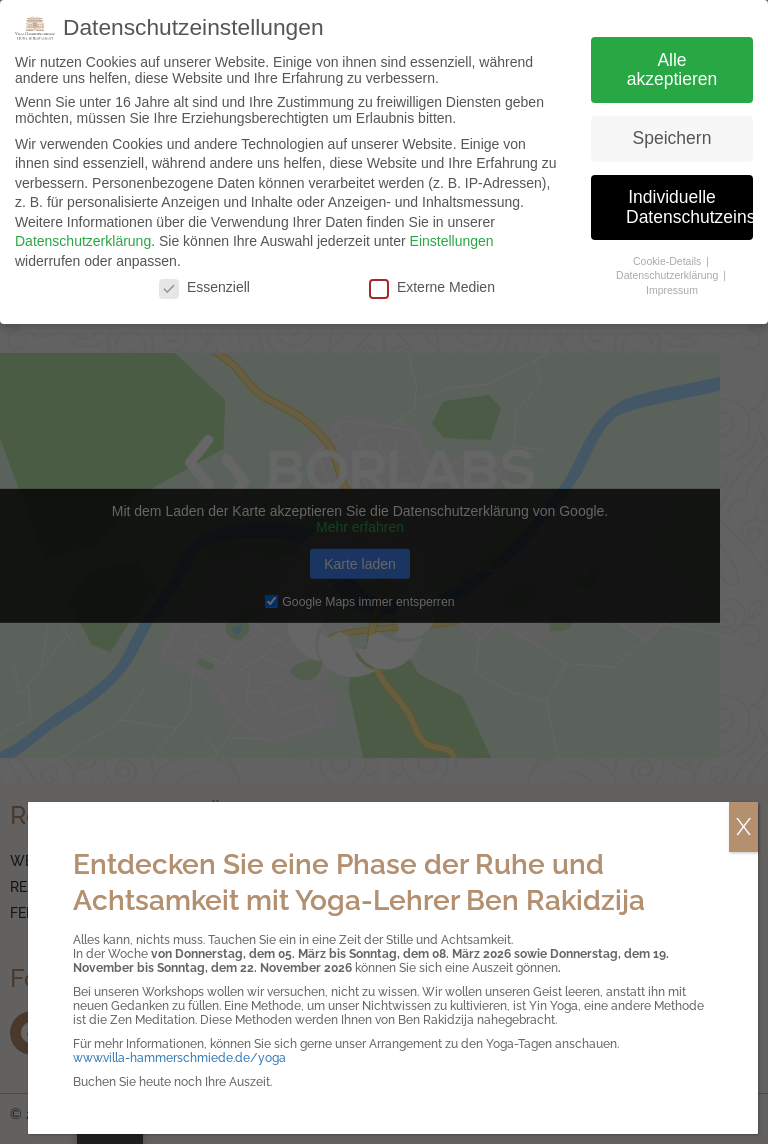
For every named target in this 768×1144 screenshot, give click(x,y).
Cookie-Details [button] (668, 261)
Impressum (672, 290)
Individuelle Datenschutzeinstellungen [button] (689, 207)
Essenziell (204, 287)
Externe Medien (432, 287)
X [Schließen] (743, 826)
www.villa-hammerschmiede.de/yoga (179, 1058)
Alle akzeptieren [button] (672, 70)
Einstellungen (452, 241)
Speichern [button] (672, 138)
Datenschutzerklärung (83, 241)
